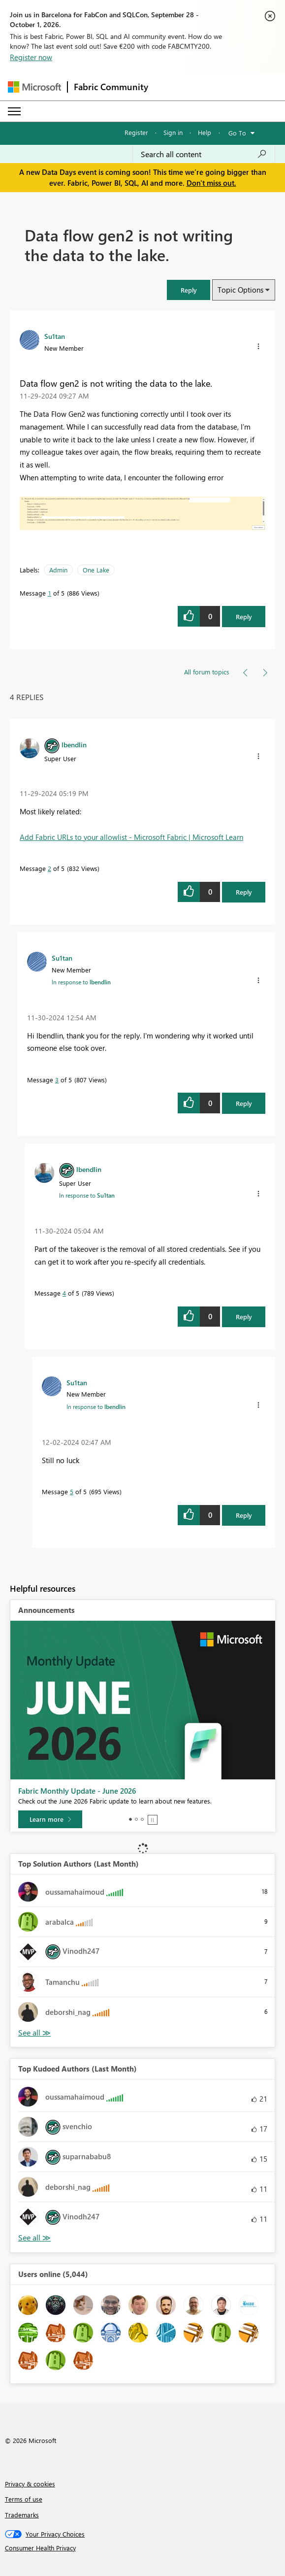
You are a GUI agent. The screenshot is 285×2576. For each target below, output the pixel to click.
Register (136, 132)
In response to (81, 982)
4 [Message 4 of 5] (64, 1293)
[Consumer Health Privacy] (143, 2548)
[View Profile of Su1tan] (54, 336)
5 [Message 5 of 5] (71, 1491)
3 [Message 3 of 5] (57, 1079)
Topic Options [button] (240, 290)
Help (204, 132)
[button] (258, 346)
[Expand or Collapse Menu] (14, 111)
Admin (58, 570)
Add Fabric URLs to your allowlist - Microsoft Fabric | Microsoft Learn (131, 837)
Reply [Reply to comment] (244, 892)
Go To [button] (237, 133)
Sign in (173, 132)
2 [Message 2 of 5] (49, 868)
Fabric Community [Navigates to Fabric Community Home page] (111, 87)
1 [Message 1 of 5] (49, 593)
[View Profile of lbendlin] (74, 744)
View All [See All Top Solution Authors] (34, 2033)
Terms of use (23, 2499)
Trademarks (22, 2514)
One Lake (96, 570)
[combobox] (203, 154)
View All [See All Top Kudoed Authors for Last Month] (34, 2237)
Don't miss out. (211, 183)
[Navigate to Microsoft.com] (34, 87)
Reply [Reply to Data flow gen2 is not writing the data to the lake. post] (244, 616)
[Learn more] (50, 1819)
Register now (31, 57)
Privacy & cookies (30, 2483)
